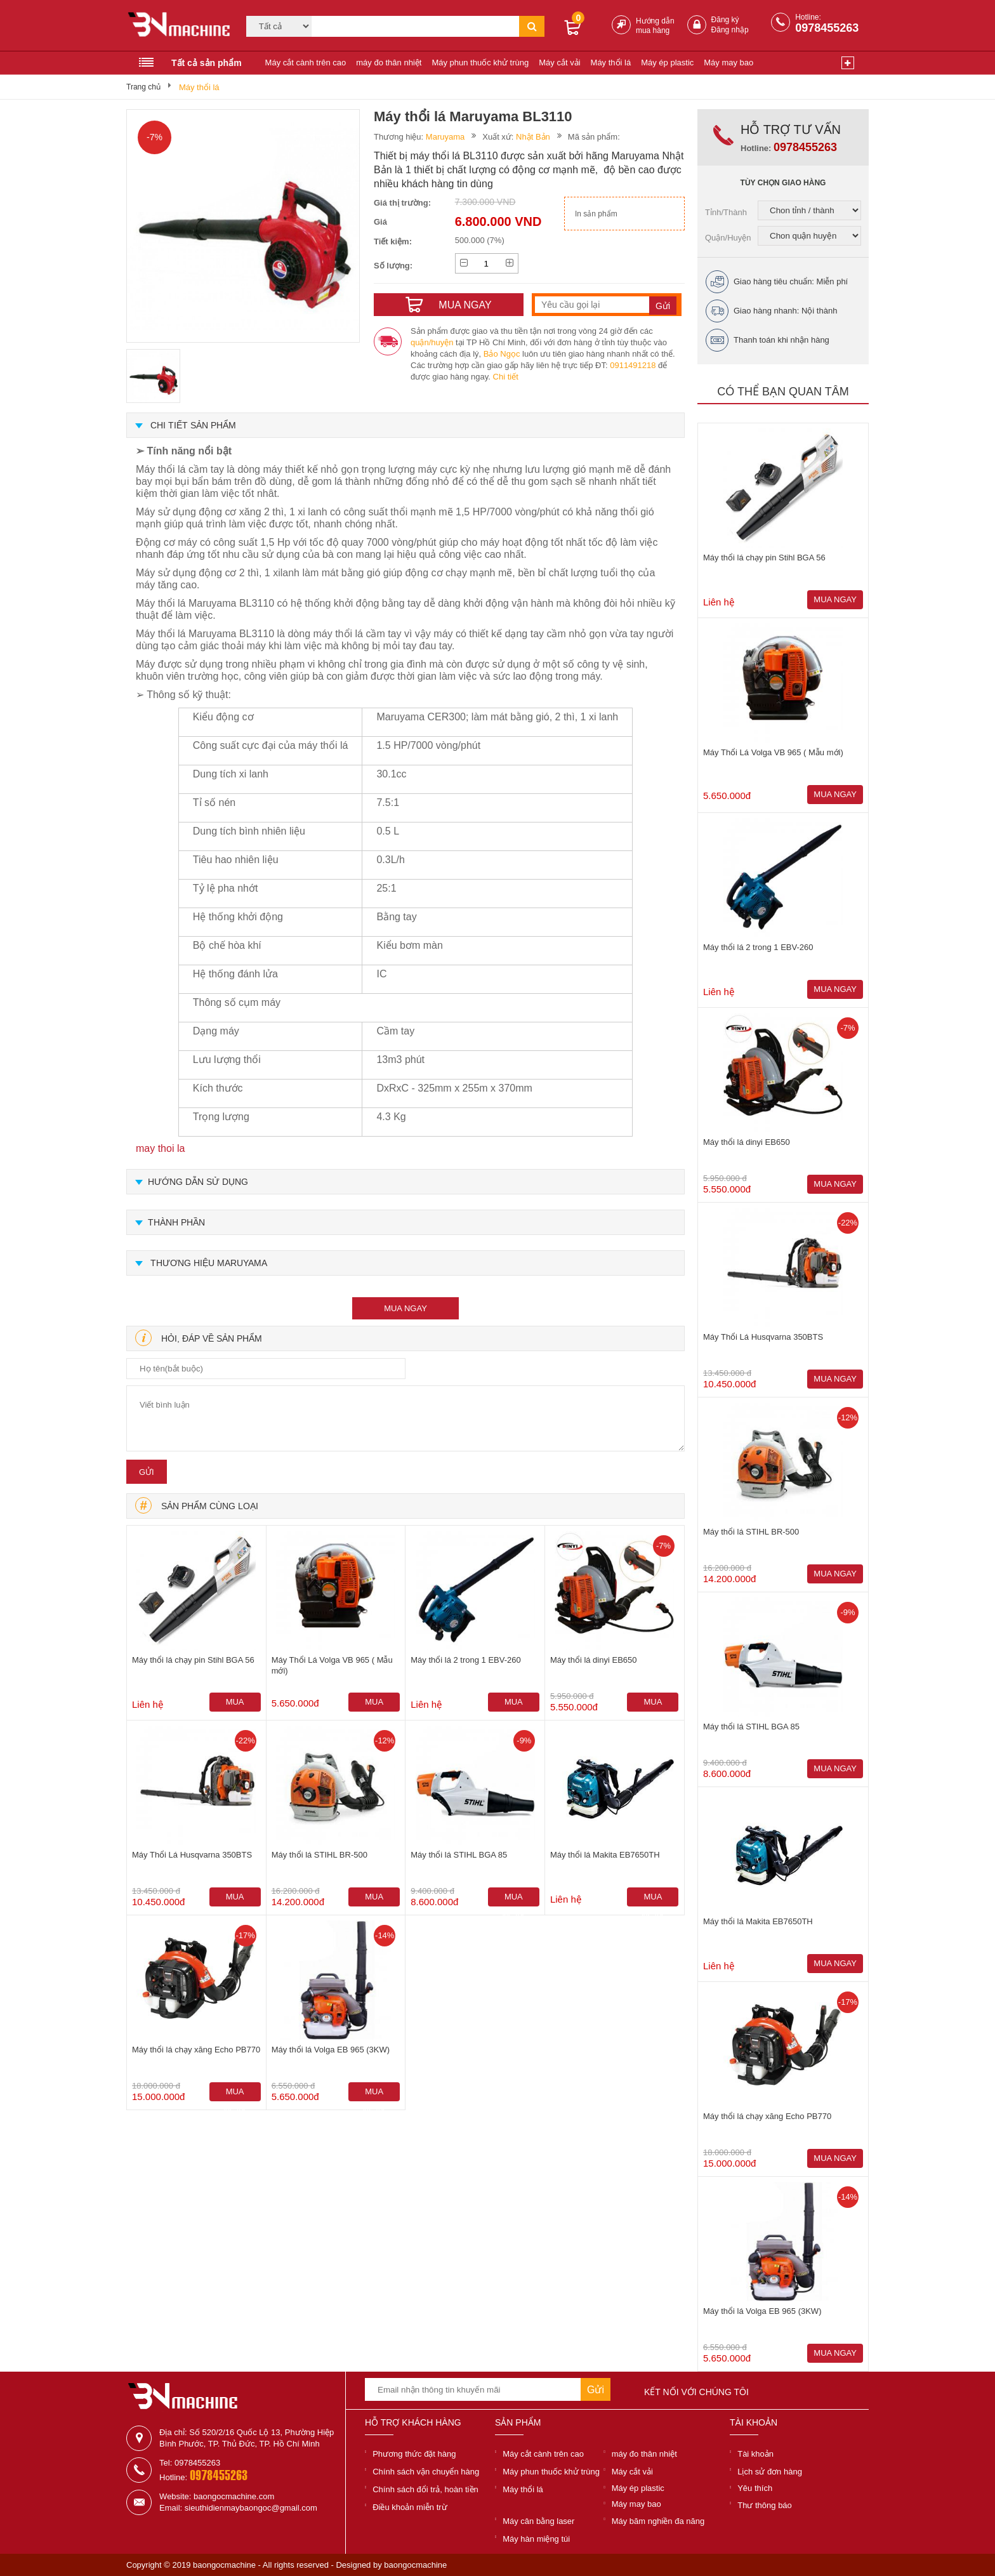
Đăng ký (725, 19)
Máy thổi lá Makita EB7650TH (605, 1854)
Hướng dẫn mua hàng (655, 26)
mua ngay (405, 1308)
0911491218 (633, 365)
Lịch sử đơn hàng (769, 2471)
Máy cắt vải (559, 62)
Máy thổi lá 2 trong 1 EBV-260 (465, 1660)
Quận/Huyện (728, 237)
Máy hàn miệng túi (536, 2539)
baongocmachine (415, 2565)
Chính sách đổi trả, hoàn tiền (425, 2489)
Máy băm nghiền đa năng (658, 2521)
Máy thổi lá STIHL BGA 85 (459, 1854)
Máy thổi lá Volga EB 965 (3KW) (331, 2049)
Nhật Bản (533, 137)
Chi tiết (505, 376)
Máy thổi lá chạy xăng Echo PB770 (196, 2049)
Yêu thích (754, 2488)
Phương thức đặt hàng (414, 2454)
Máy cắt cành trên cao (305, 62)
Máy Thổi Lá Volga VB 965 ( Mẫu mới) (332, 1665)
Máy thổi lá (611, 62)
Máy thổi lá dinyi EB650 (593, 1660)
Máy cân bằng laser (538, 2521)
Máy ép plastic (667, 62)
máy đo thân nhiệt (388, 62)
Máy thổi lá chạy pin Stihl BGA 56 (193, 1660)
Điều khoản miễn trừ (409, 2507)
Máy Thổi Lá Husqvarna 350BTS (192, 1854)
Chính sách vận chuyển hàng (425, 2471)
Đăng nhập (730, 29)
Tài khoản (755, 2454)
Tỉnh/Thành (726, 212)
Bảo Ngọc (502, 354)
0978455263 (827, 28)
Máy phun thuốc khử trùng (480, 62)
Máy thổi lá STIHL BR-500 (319, 1854)
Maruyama (445, 137)
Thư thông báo (764, 2505)
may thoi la (160, 1148)
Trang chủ (143, 87)
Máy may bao (728, 62)
